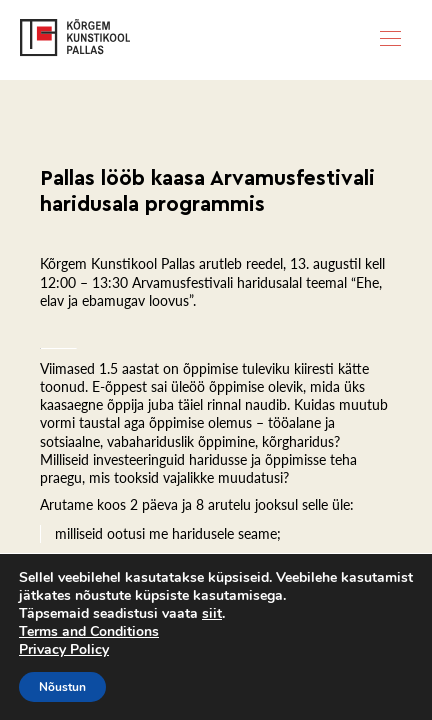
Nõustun (62, 687)
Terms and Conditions (89, 631)
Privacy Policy (64, 649)
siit (212, 614)
